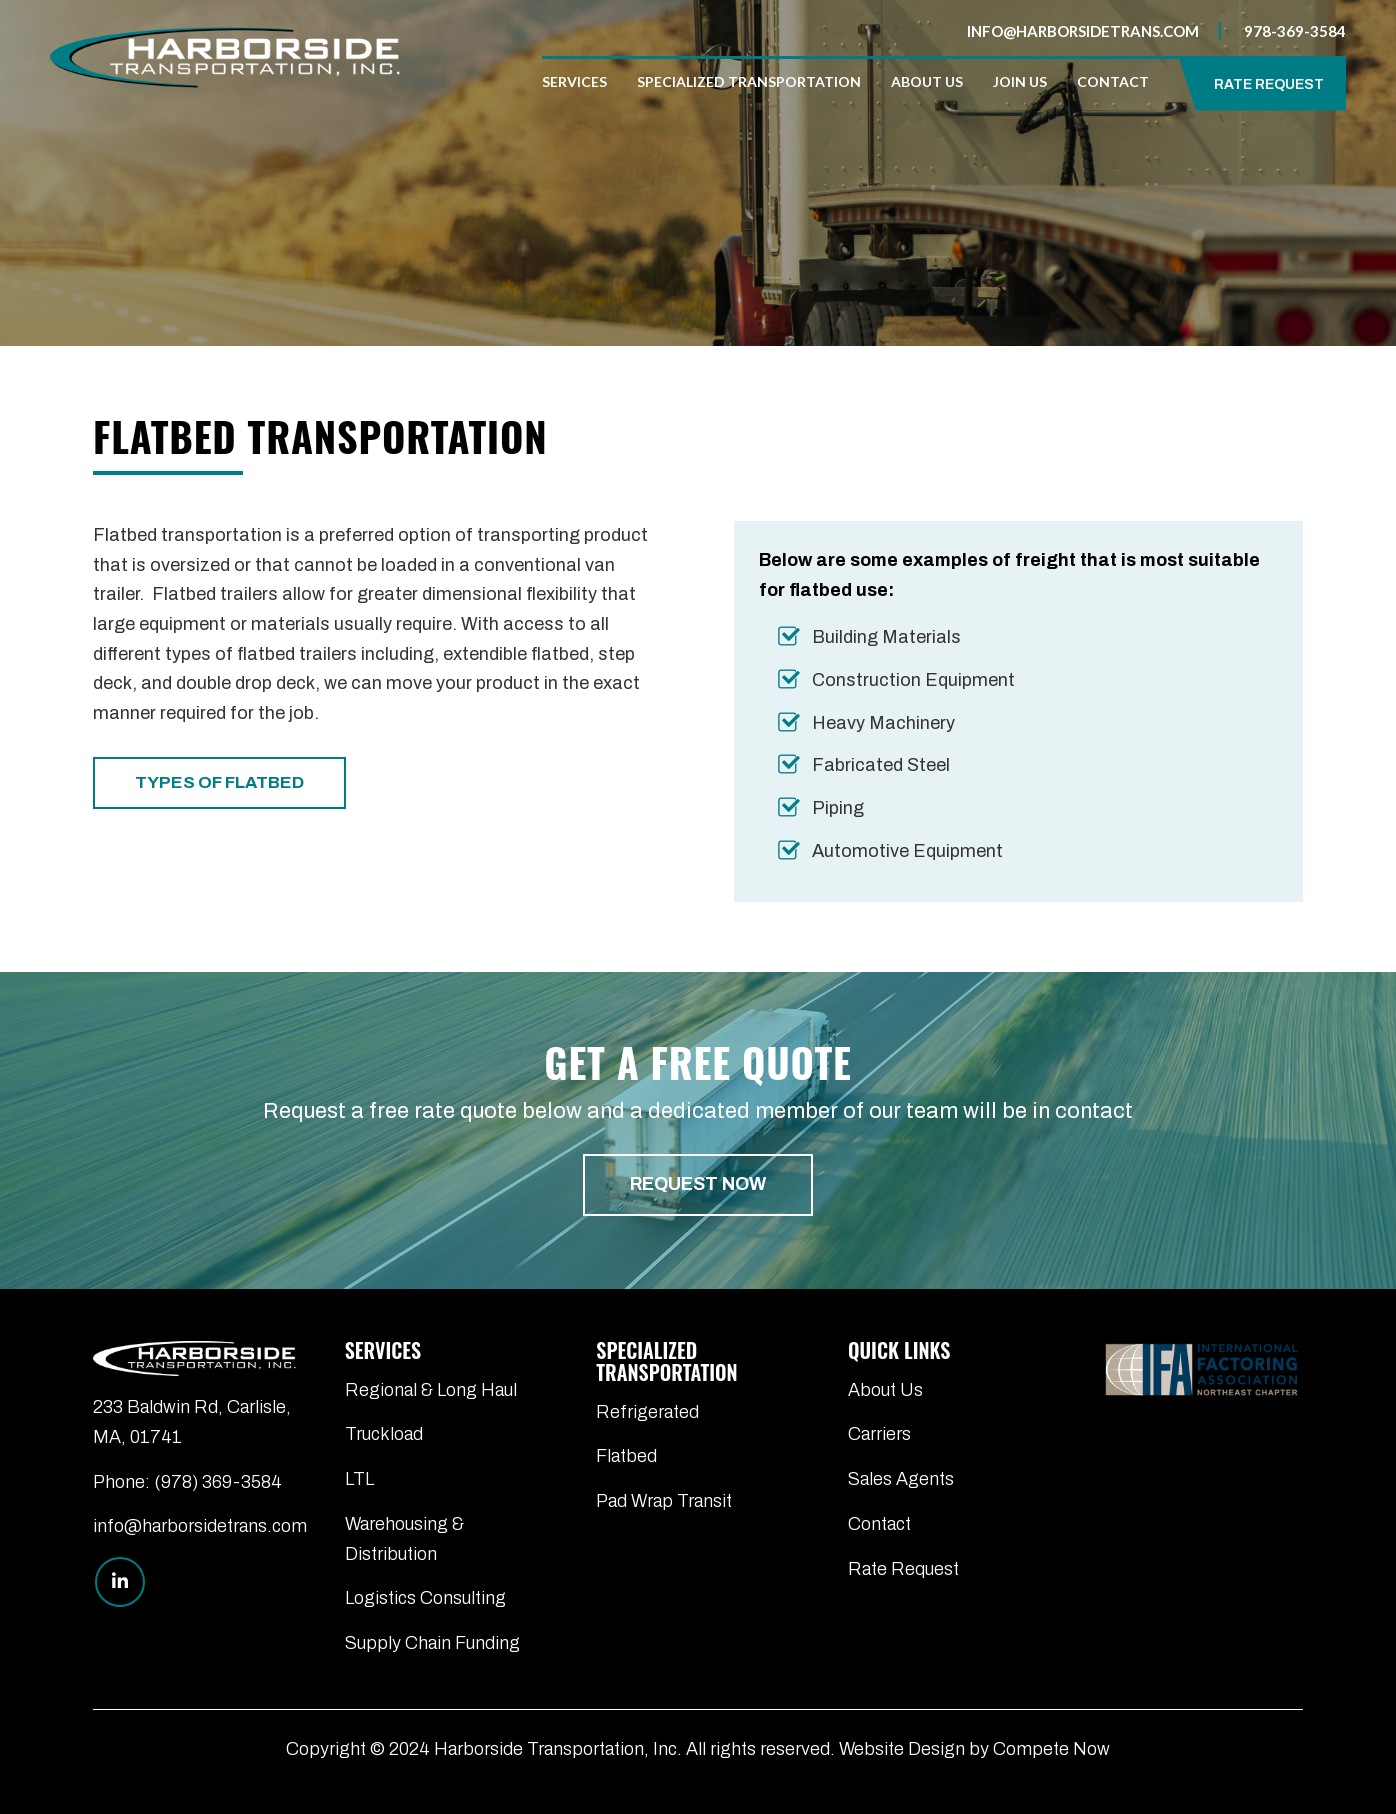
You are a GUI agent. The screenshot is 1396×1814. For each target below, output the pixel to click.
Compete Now (1051, 1749)
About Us (885, 1390)
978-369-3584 (1295, 31)
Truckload (384, 1434)
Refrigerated (647, 1412)
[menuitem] (582, 82)
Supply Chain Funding (432, 1643)
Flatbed (626, 1456)
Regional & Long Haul (431, 1390)
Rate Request (903, 1569)
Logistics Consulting (425, 1598)
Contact (879, 1524)
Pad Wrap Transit (664, 1501)
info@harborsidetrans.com (1083, 31)
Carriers (879, 1434)
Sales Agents (901, 1479)
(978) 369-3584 (218, 1482)
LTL (359, 1479)
